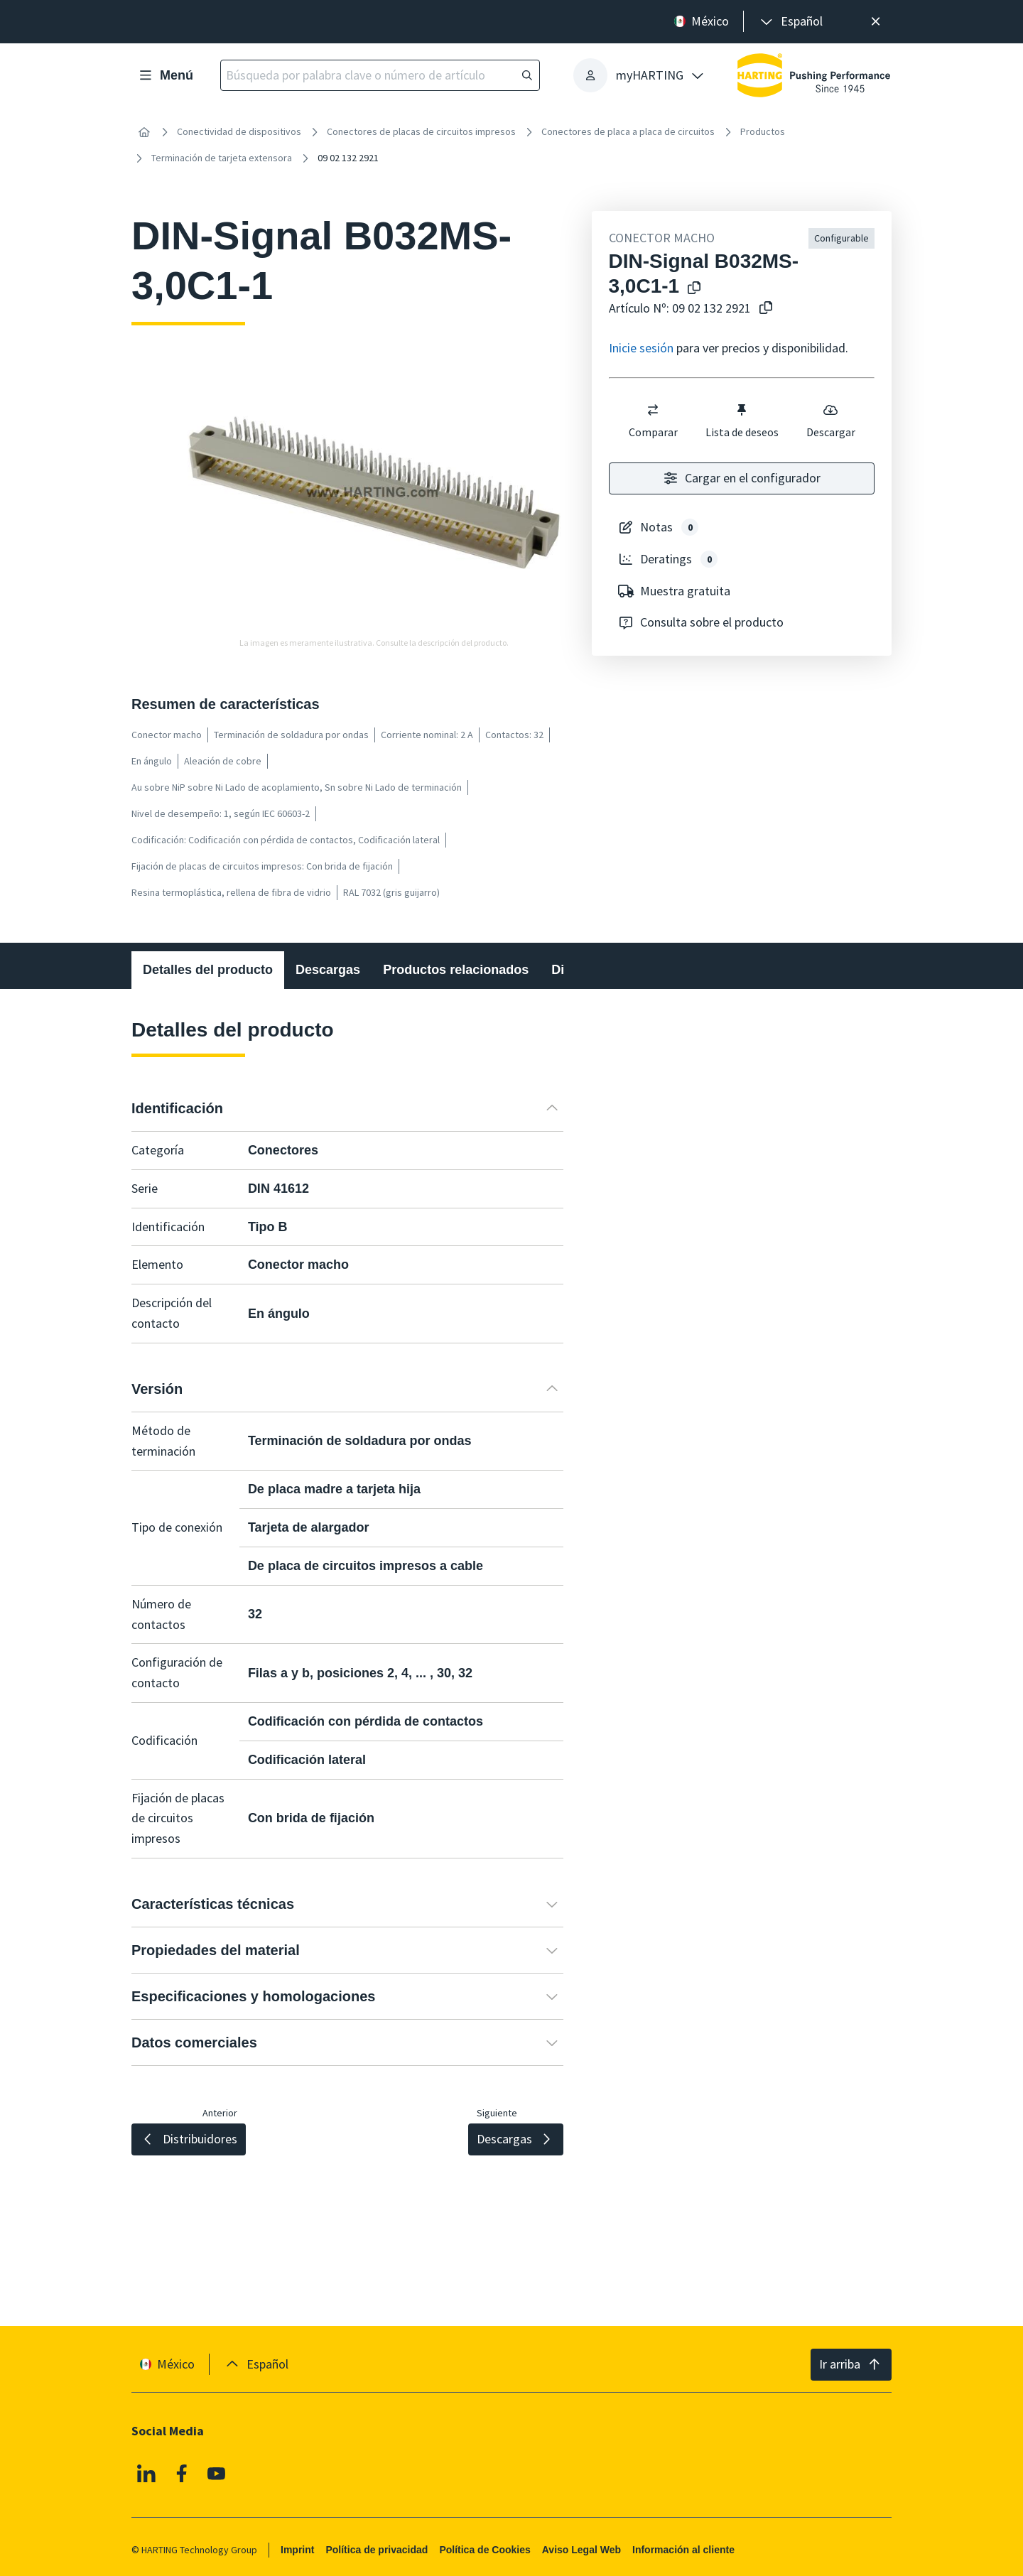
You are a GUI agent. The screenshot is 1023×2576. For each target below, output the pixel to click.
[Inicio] (144, 132)
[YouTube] (217, 2473)
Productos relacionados (456, 970)
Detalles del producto (208, 970)
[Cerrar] (876, 22)
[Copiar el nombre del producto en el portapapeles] (691, 289)
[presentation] (790, 22)
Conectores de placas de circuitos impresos (421, 131)
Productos (762, 131)
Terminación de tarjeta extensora (221, 157)
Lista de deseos (741, 420)
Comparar (652, 420)
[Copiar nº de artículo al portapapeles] (763, 309)
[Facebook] (182, 2473)
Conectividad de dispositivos (239, 131)
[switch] (653, 410)
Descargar (830, 420)
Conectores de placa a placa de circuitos (628, 131)
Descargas (328, 970)
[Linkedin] (146, 2473)
